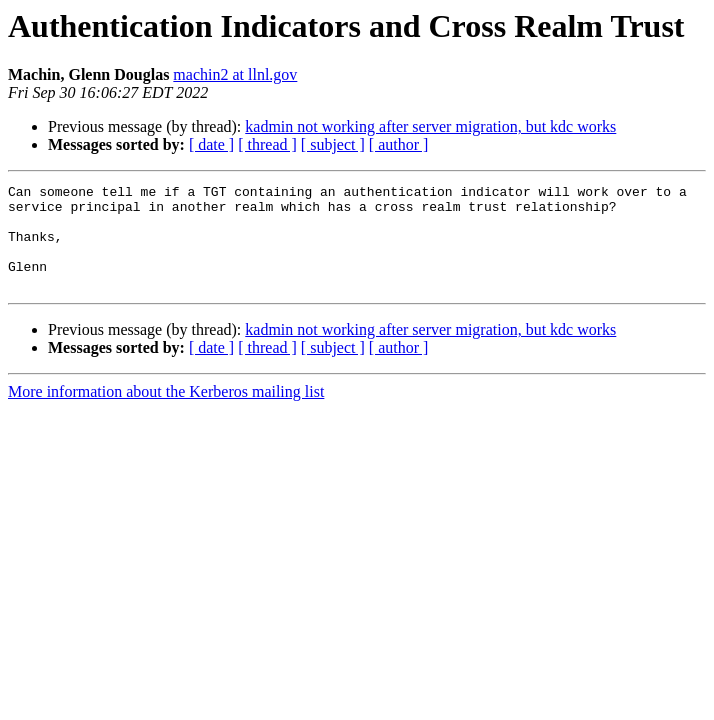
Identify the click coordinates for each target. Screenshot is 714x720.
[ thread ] (267, 144)
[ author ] (399, 144)
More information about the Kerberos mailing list (166, 412)
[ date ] (211, 144)
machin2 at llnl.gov (235, 74)
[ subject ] (333, 144)
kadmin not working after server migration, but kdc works (430, 126)
